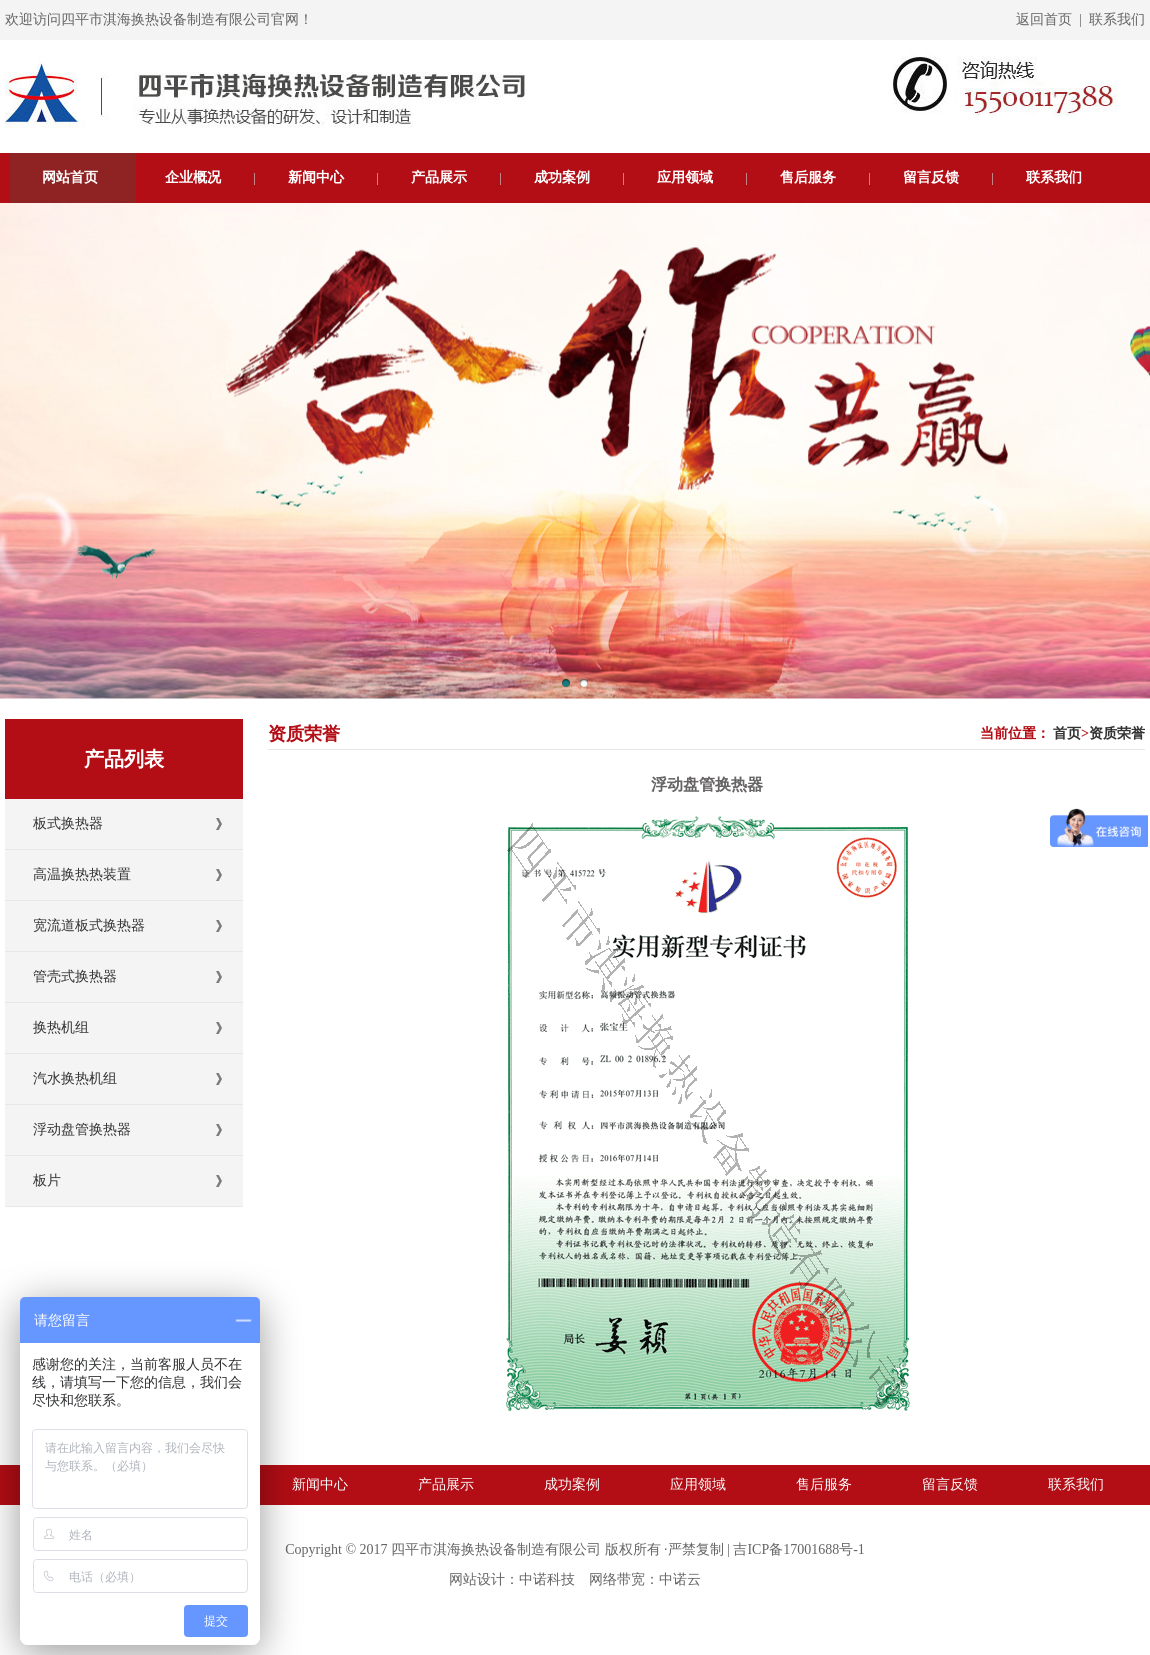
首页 (1067, 733)
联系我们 (1117, 19)
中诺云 (680, 1579)
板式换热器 (68, 823)
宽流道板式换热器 (89, 925)
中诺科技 (547, 1579)
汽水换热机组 (75, 1078)
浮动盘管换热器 (82, 1129)
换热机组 (61, 1027)
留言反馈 (931, 177)
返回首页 (1044, 19)
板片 (47, 1180)
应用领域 (685, 177)
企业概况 (193, 177)
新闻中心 (316, 177)
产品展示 (439, 177)
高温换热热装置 (82, 874)
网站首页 (70, 177)
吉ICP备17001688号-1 (798, 1549)
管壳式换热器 (75, 976)
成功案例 (562, 177)
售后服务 (808, 177)
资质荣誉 (1117, 733)
